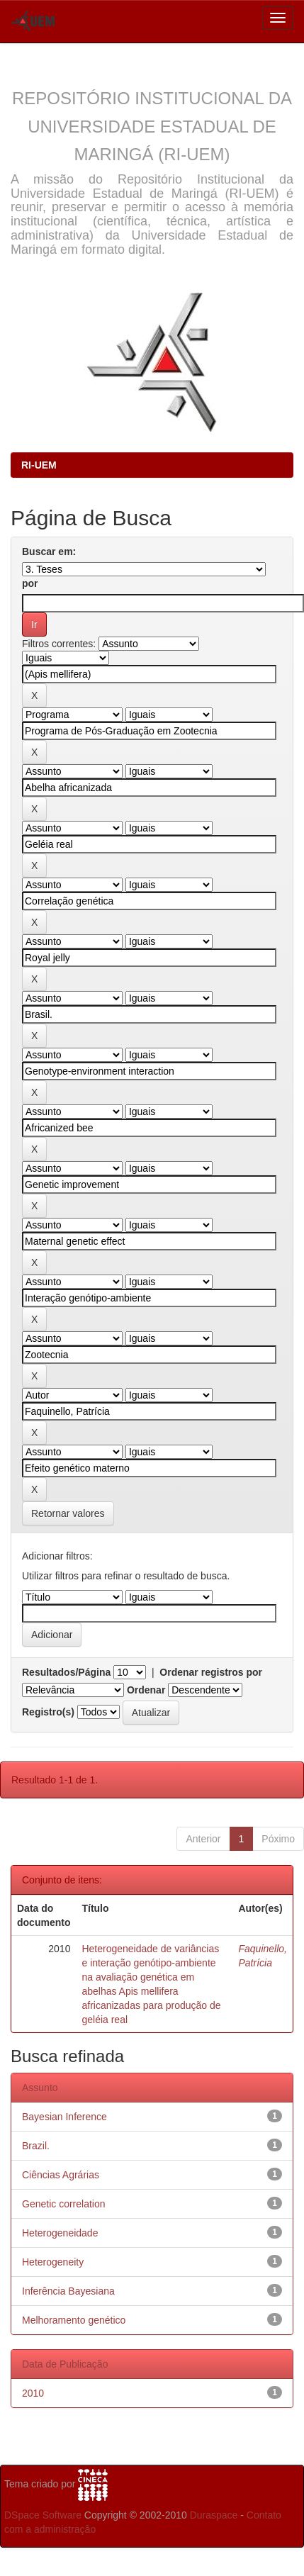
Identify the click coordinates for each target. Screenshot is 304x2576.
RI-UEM (39, 465)
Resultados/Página (66, 1672)
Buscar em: (49, 551)
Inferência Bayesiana (68, 2291)
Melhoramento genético (73, 2320)
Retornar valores (68, 1513)
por (30, 583)
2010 (33, 2393)
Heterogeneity (53, 2262)
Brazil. (36, 2145)
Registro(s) (48, 1712)
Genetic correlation (64, 2204)
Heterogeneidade (60, 2233)
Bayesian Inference (64, 2116)
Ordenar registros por (210, 1672)
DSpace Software (42, 2515)
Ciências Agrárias (60, 2174)
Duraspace (214, 2515)
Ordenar (146, 1690)
